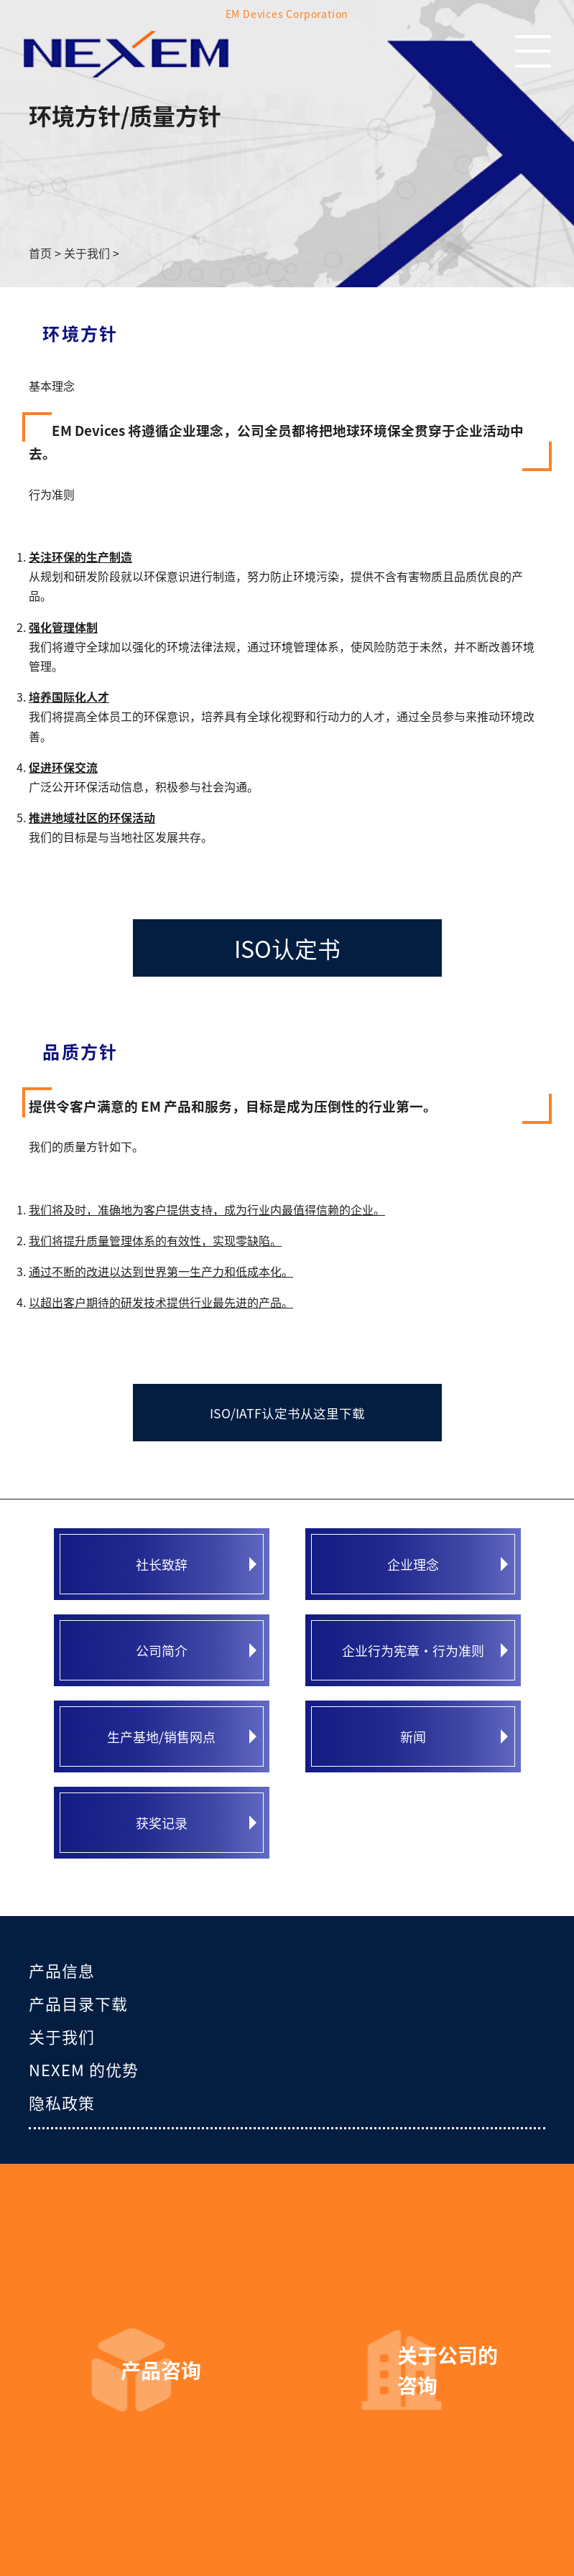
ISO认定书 (287, 947)
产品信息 (62, 1969)
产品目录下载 (78, 2002)
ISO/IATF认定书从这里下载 (287, 1413)
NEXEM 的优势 (84, 2068)
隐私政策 (62, 2102)
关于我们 (62, 2035)
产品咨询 (161, 2370)
